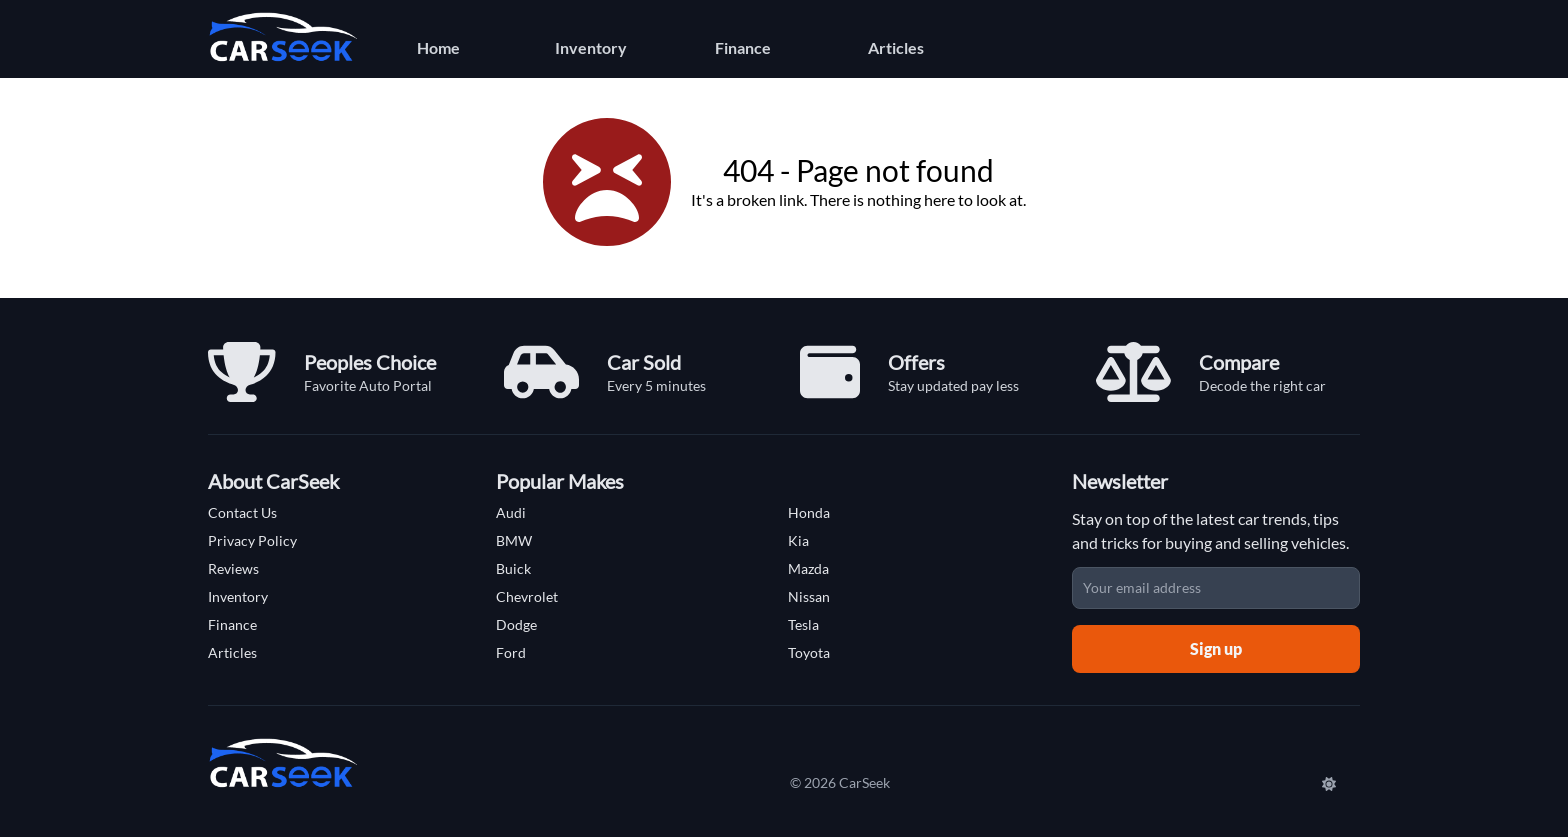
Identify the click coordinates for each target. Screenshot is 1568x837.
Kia (798, 540)
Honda (809, 512)
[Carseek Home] (283, 37)
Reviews (233, 568)
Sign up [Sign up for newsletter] (1216, 648)
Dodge (516, 624)
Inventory (591, 47)
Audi (511, 512)
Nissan (809, 596)
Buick (513, 568)
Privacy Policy (252, 540)
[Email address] (1216, 588)
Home (438, 47)
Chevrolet (527, 596)
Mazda (808, 568)
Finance (743, 47)
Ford (511, 652)
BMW (514, 540)
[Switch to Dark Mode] (1331, 783)
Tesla (803, 624)
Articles (896, 47)
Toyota (809, 652)
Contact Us (242, 512)
